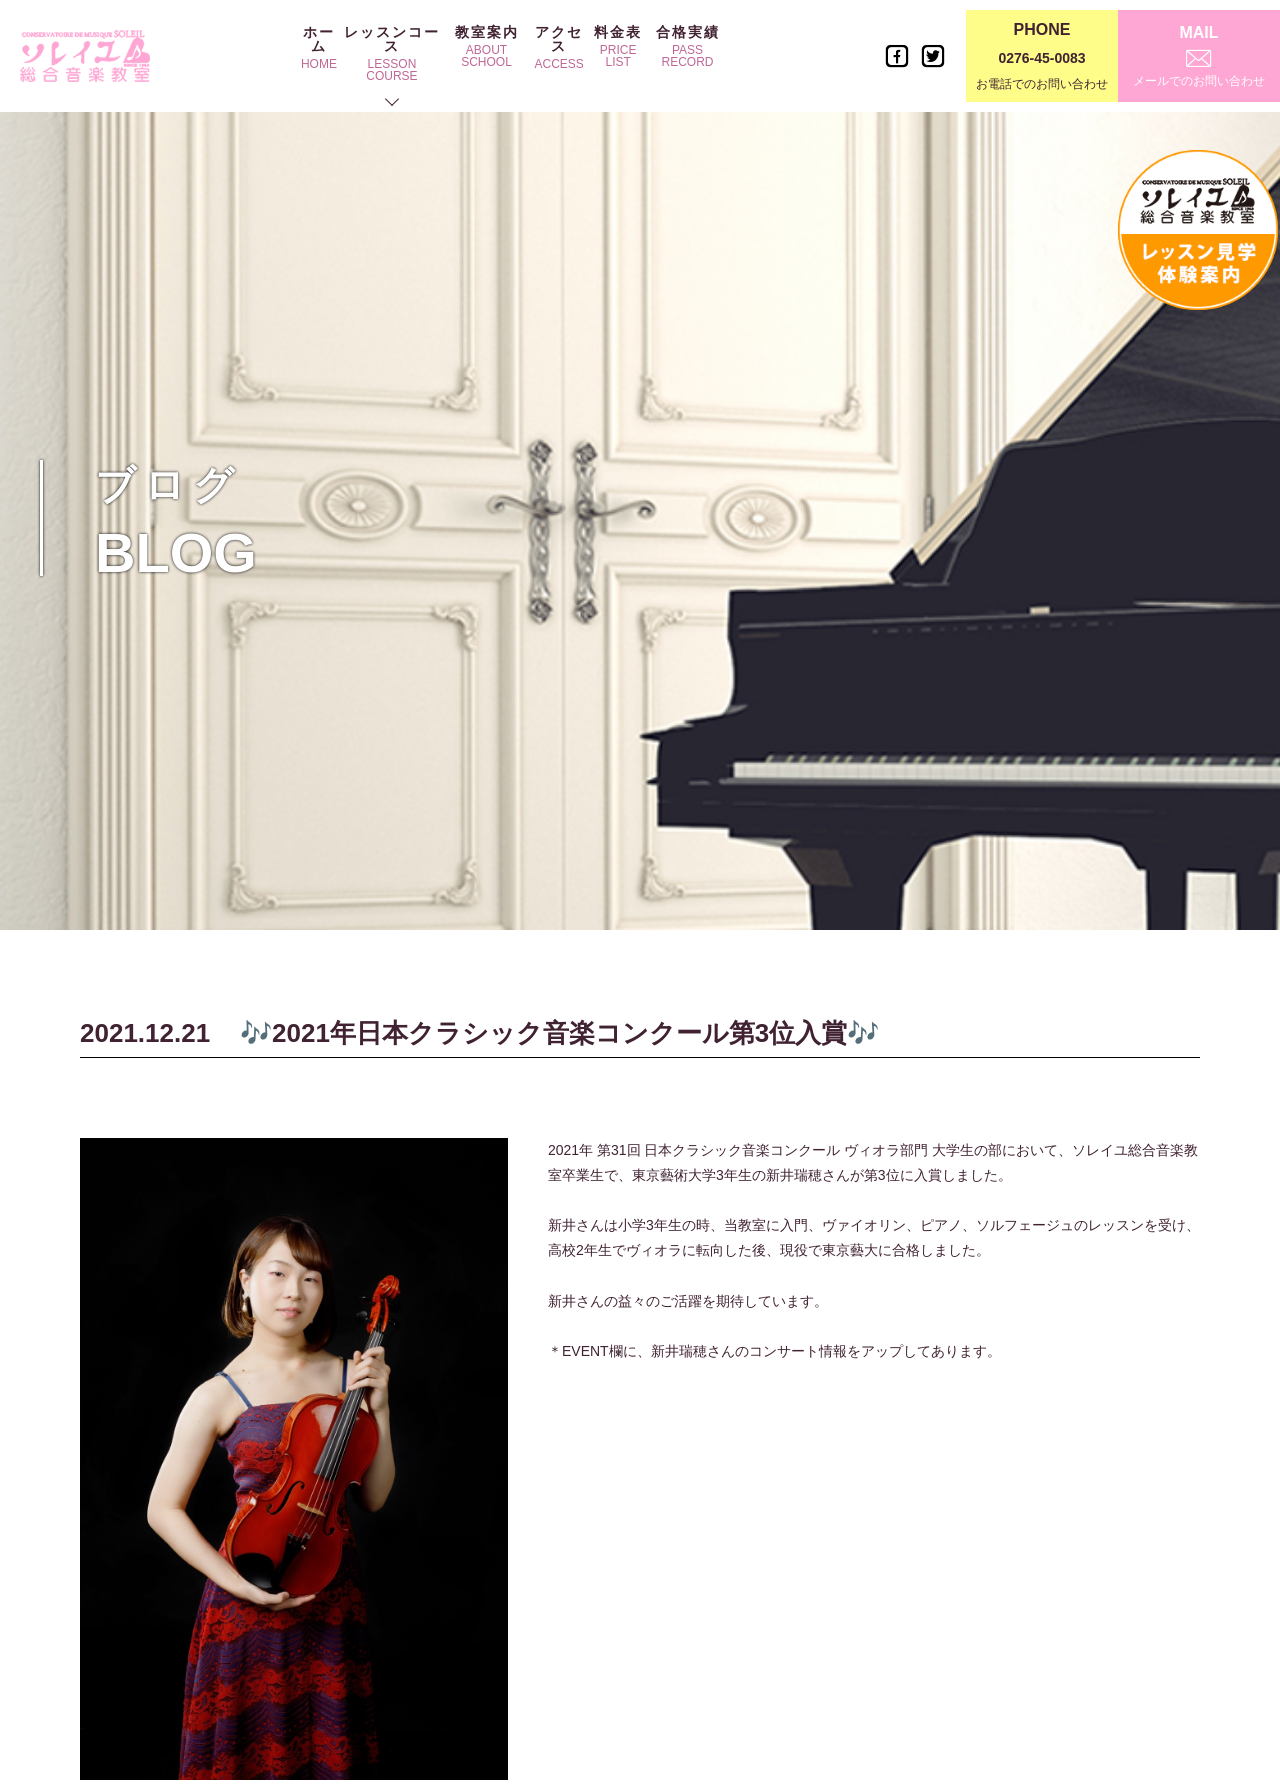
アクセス (559, 47)
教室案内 (486, 46)
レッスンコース (392, 53)
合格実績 (687, 46)
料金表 (618, 46)
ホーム (319, 47)
